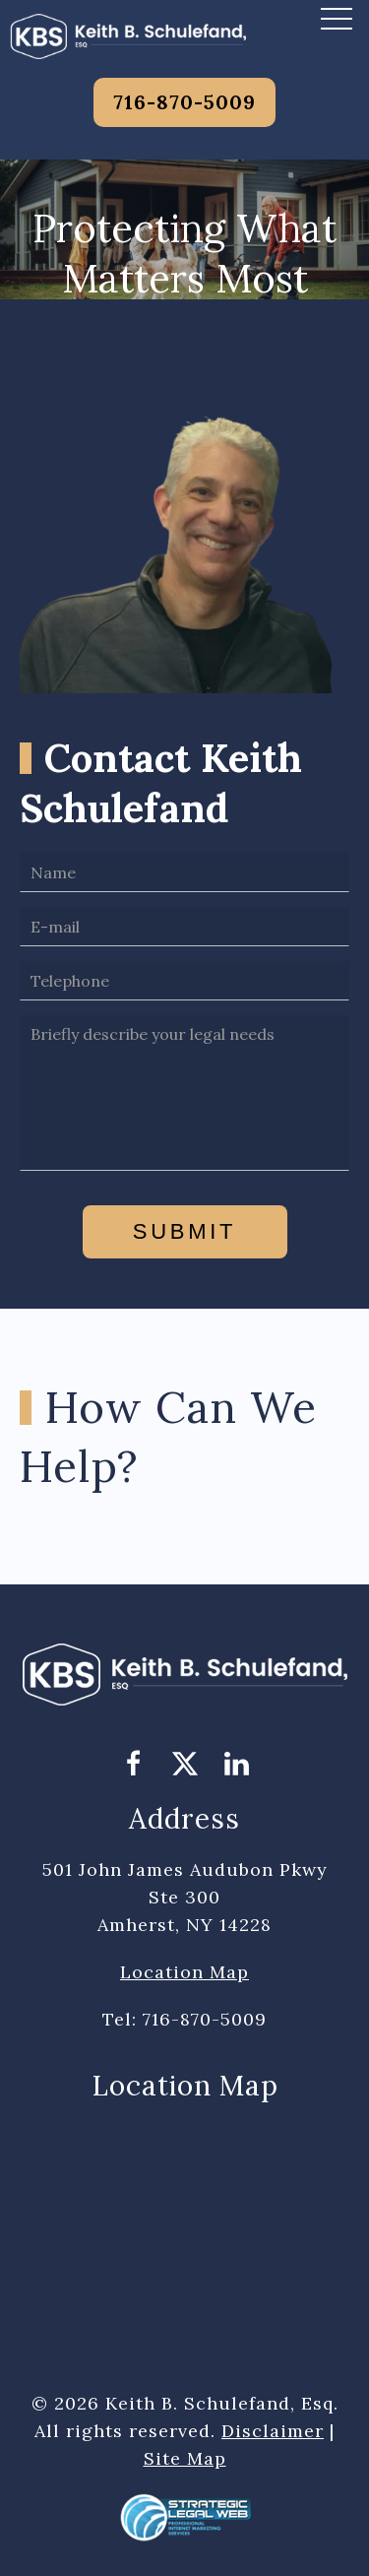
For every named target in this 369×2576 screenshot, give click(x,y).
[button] (336, 17)
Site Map (185, 2458)
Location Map (184, 1972)
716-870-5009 (184, 102)
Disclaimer (272, 2430)
